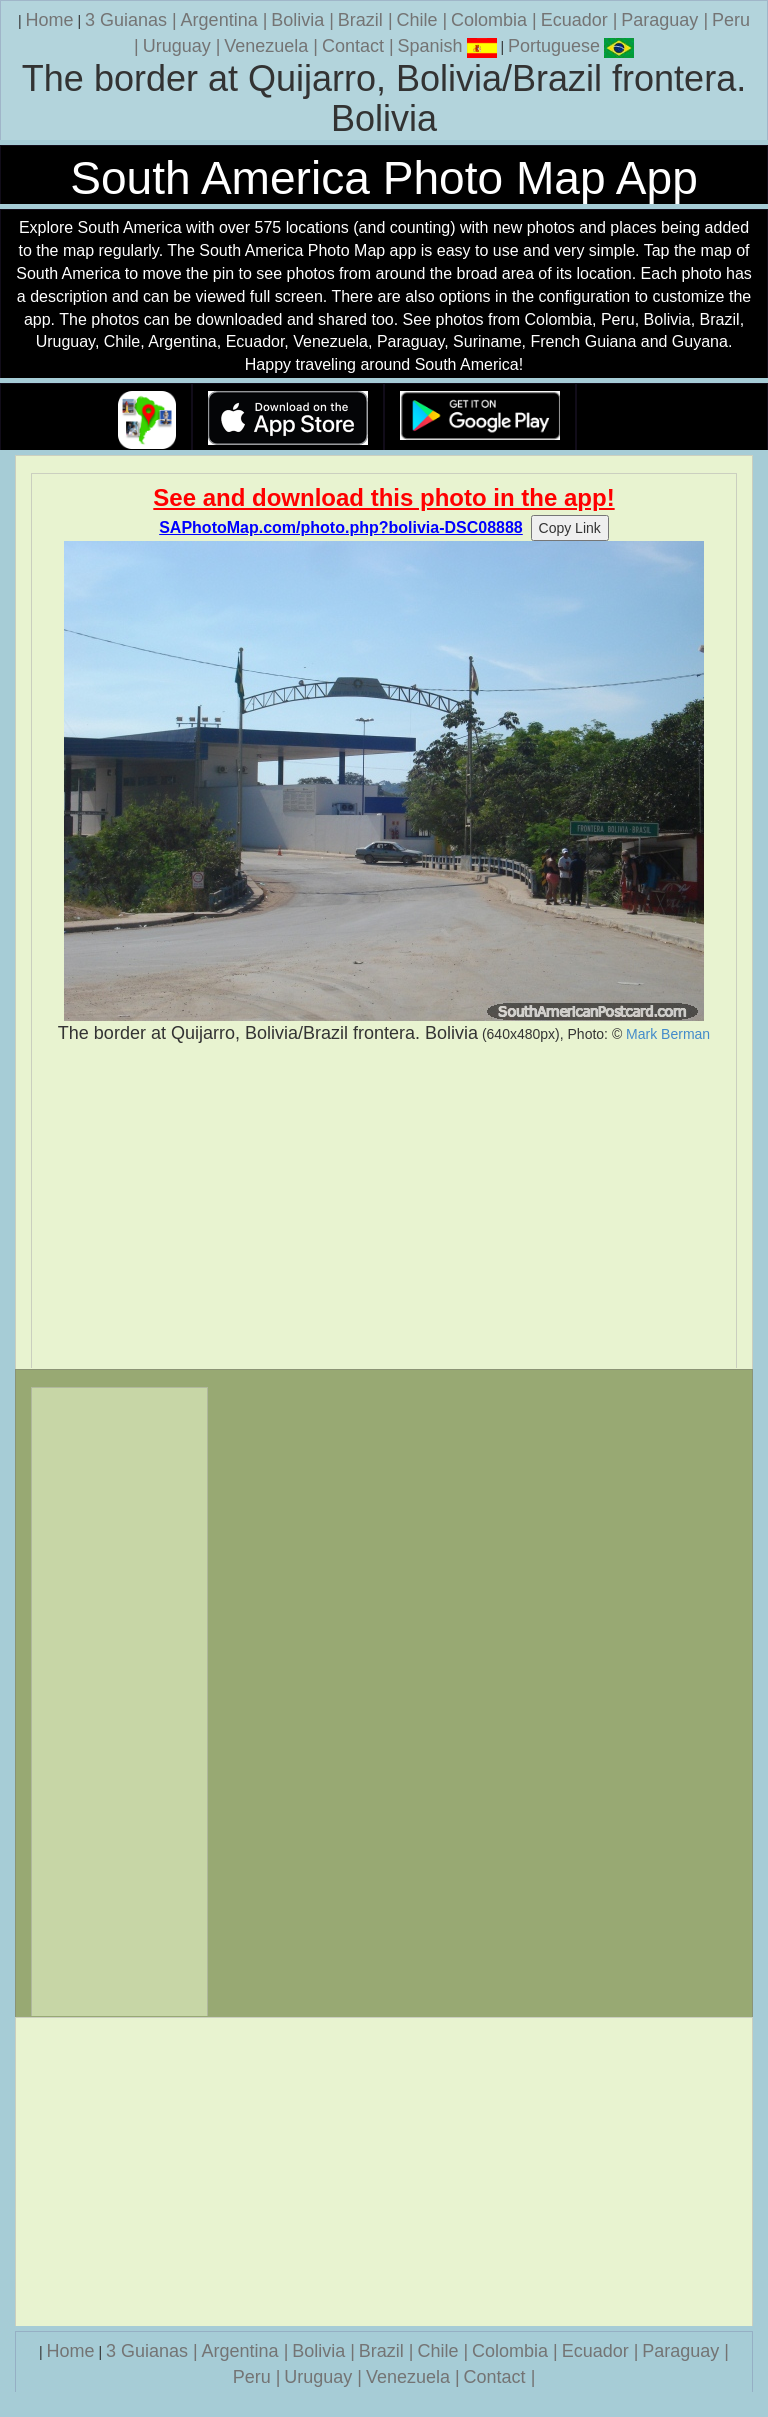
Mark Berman (668, 1034)
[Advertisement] (384, 1207)
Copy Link (570, 528)
